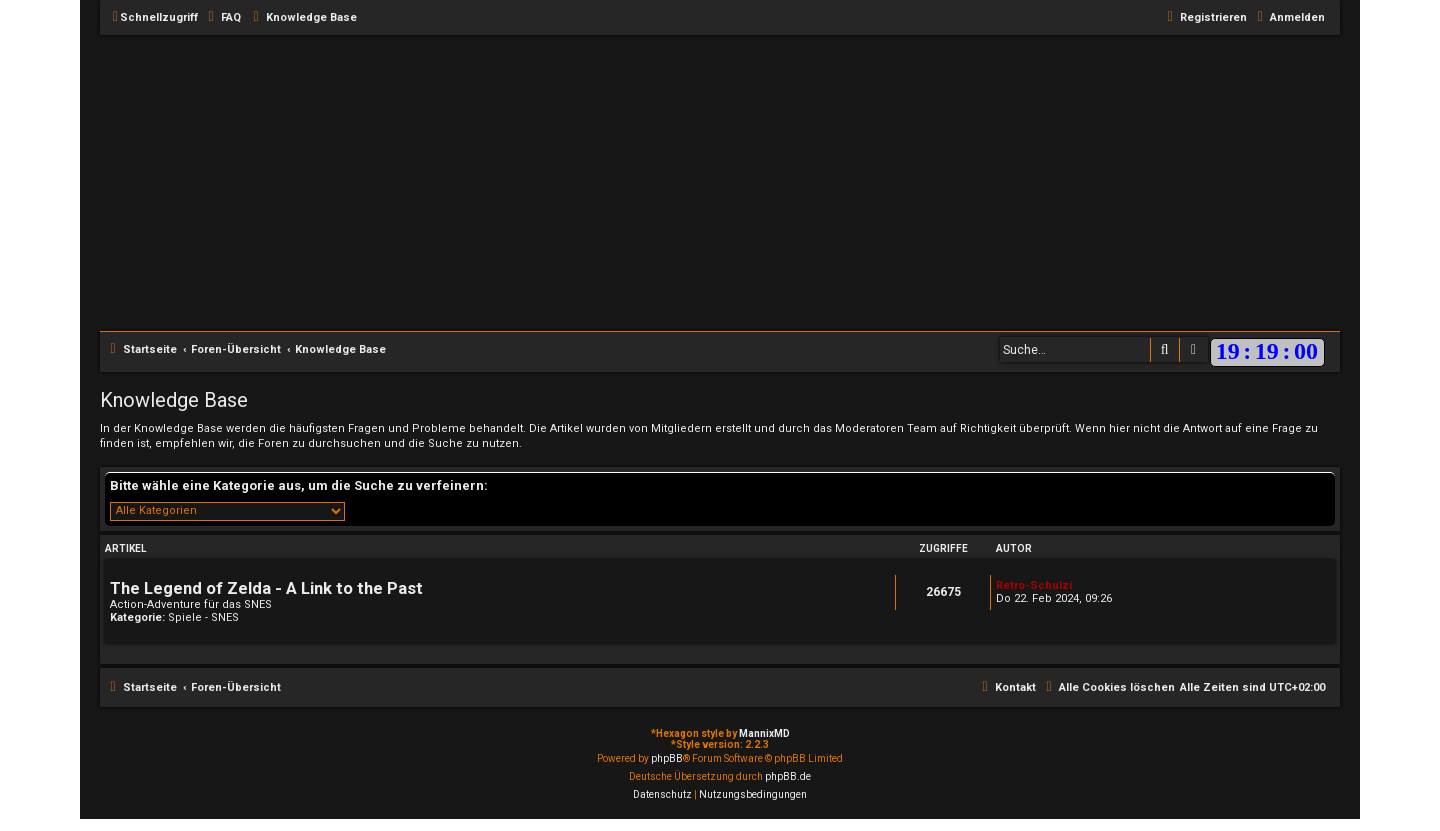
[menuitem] (222, 18)
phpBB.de (788, 776)
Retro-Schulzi (1034, 585)
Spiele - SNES (203, 617)
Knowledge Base (174, 400)
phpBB (667, 758)
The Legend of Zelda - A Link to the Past (266, 588)
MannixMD (764, 733)
